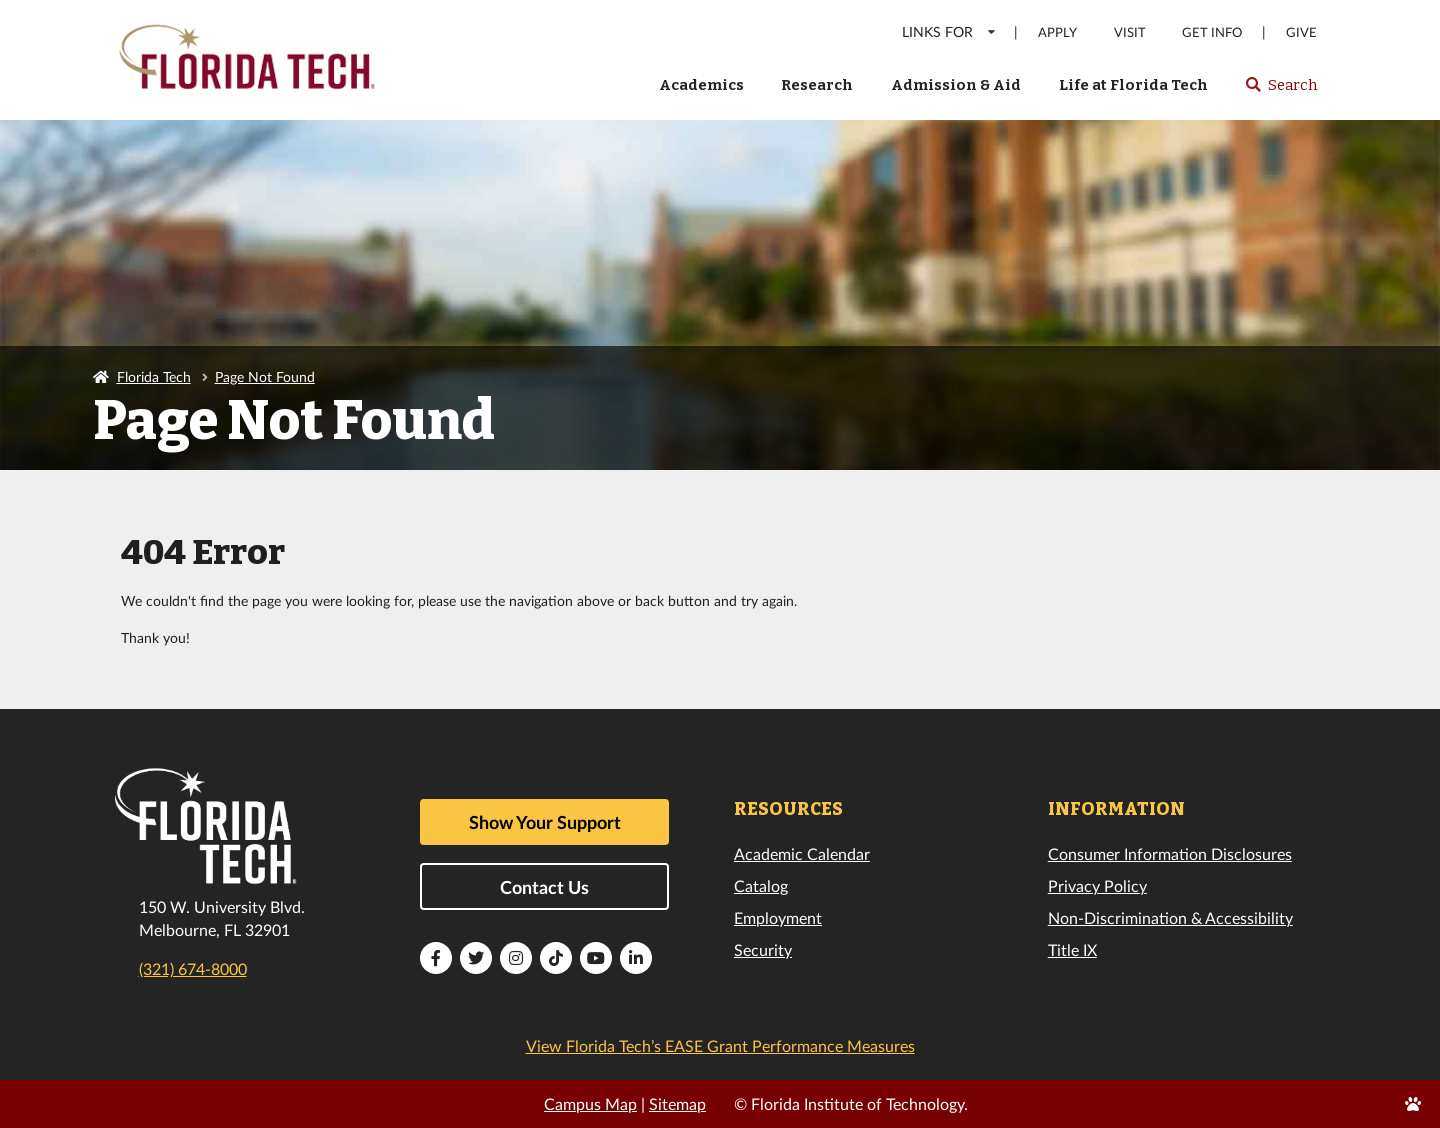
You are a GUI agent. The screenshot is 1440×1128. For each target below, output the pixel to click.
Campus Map (590, 1103)
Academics (701, 85)
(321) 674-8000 (193, 968)
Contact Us (544, 887)
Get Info (1212, 32)
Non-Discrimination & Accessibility (1170, 917)
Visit (1130, 32)
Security (763, 949)
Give (1301, 32)
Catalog (761, 885)
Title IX (1072, 949)
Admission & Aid (956, 85)
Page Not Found (265, 376)
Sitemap (677, 1103)
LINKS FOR (949, 31)
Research (817, 85)
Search (1280, 91)
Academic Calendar (802, 853)
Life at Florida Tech (1133, 85)
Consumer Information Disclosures (1170, 853)
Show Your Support (545, 822)
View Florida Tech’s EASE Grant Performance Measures (720, 1045)
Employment (778, 917)
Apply (1057, 32)
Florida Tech (154, 376)
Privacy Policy (1097, 885)
